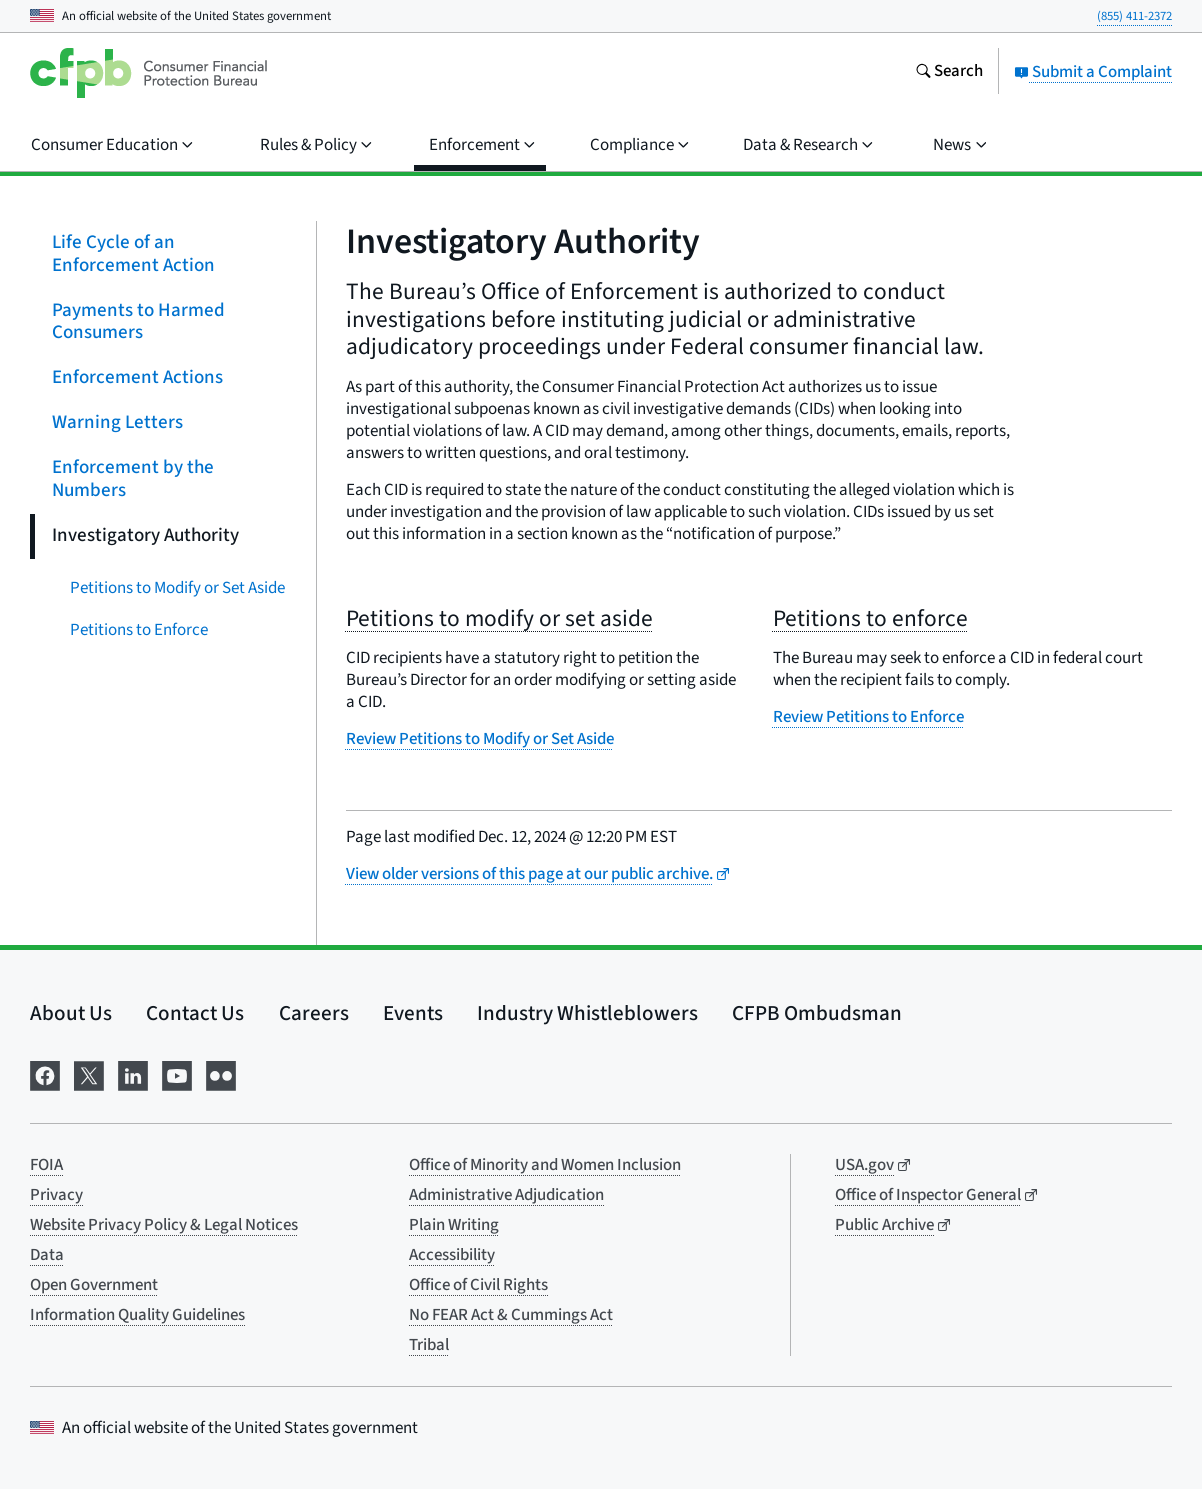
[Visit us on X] (89, 1073)
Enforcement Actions (137, 377)
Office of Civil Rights (478, 1285)
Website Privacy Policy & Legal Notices (164, 1225)
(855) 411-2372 (1134, 16)
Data (47, 1255)
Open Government (94, 1285)
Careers (314, 1013)
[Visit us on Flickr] (221, 1073)
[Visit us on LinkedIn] (133, 1073)
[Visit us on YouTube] (177, 1073)
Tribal (429, 1345)
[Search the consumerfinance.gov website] (949, 73)
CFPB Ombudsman (817, 1013)
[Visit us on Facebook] (45, 1073)
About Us (71, 1013)
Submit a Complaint (1093, 72)
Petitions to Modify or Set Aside (177, 587)
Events (413, 1013)
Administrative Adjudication (506, 1195)
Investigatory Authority (145, 534)
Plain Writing (454, 1225)
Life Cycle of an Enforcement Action (133, 254)
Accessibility (452, 1255)
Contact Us (195, 1013)
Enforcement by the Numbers (133, 479)
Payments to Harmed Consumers (138, 321)
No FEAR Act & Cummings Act (511, 1315)
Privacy (56, 1195)
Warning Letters (117, 422)
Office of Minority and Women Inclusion (545, 1165)
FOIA (46, 1165)
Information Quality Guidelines (137, 1315)
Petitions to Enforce (139, 629)
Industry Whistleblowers (587, 1013)
